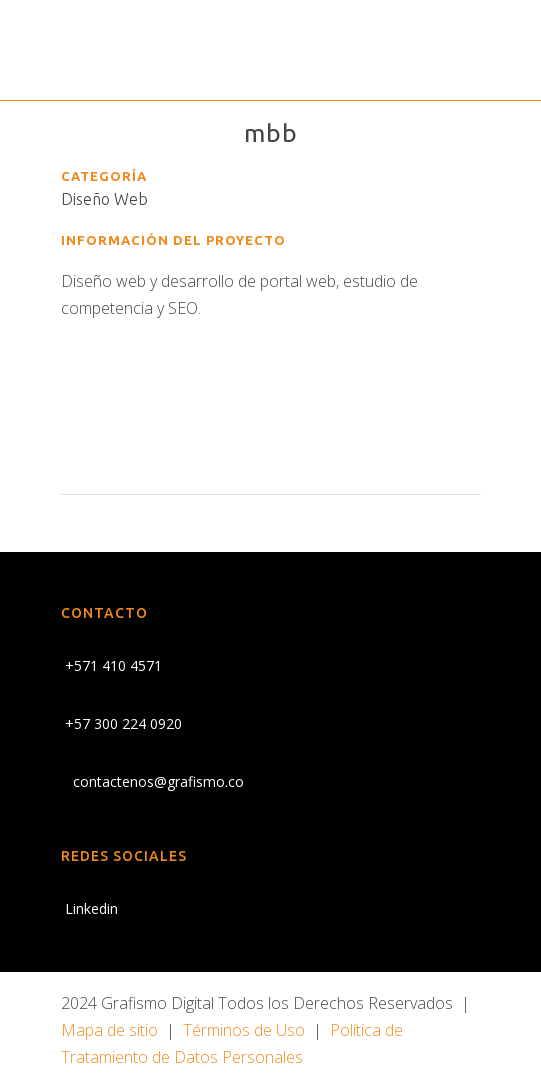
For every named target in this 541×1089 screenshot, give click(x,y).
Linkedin (89, 908)
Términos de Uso (244, 1030)
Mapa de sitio (109, 1030)
